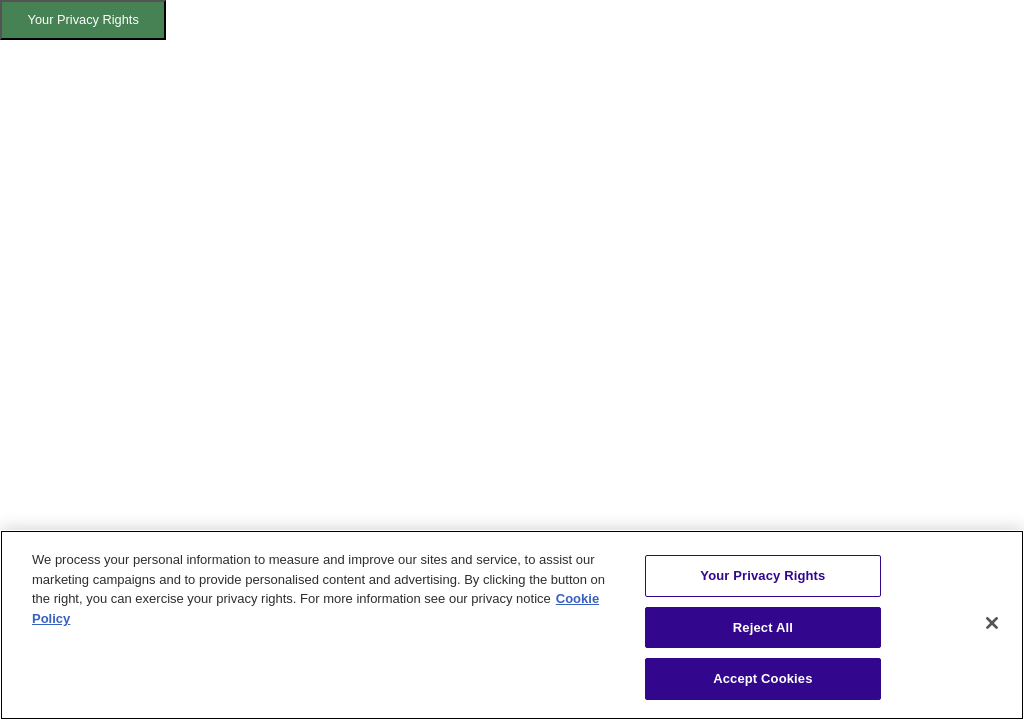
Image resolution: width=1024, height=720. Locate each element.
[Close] (992, 623)
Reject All (763, 627)
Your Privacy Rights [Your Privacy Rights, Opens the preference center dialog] (762, 575)
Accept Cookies (762, 678)
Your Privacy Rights (83, 19)
